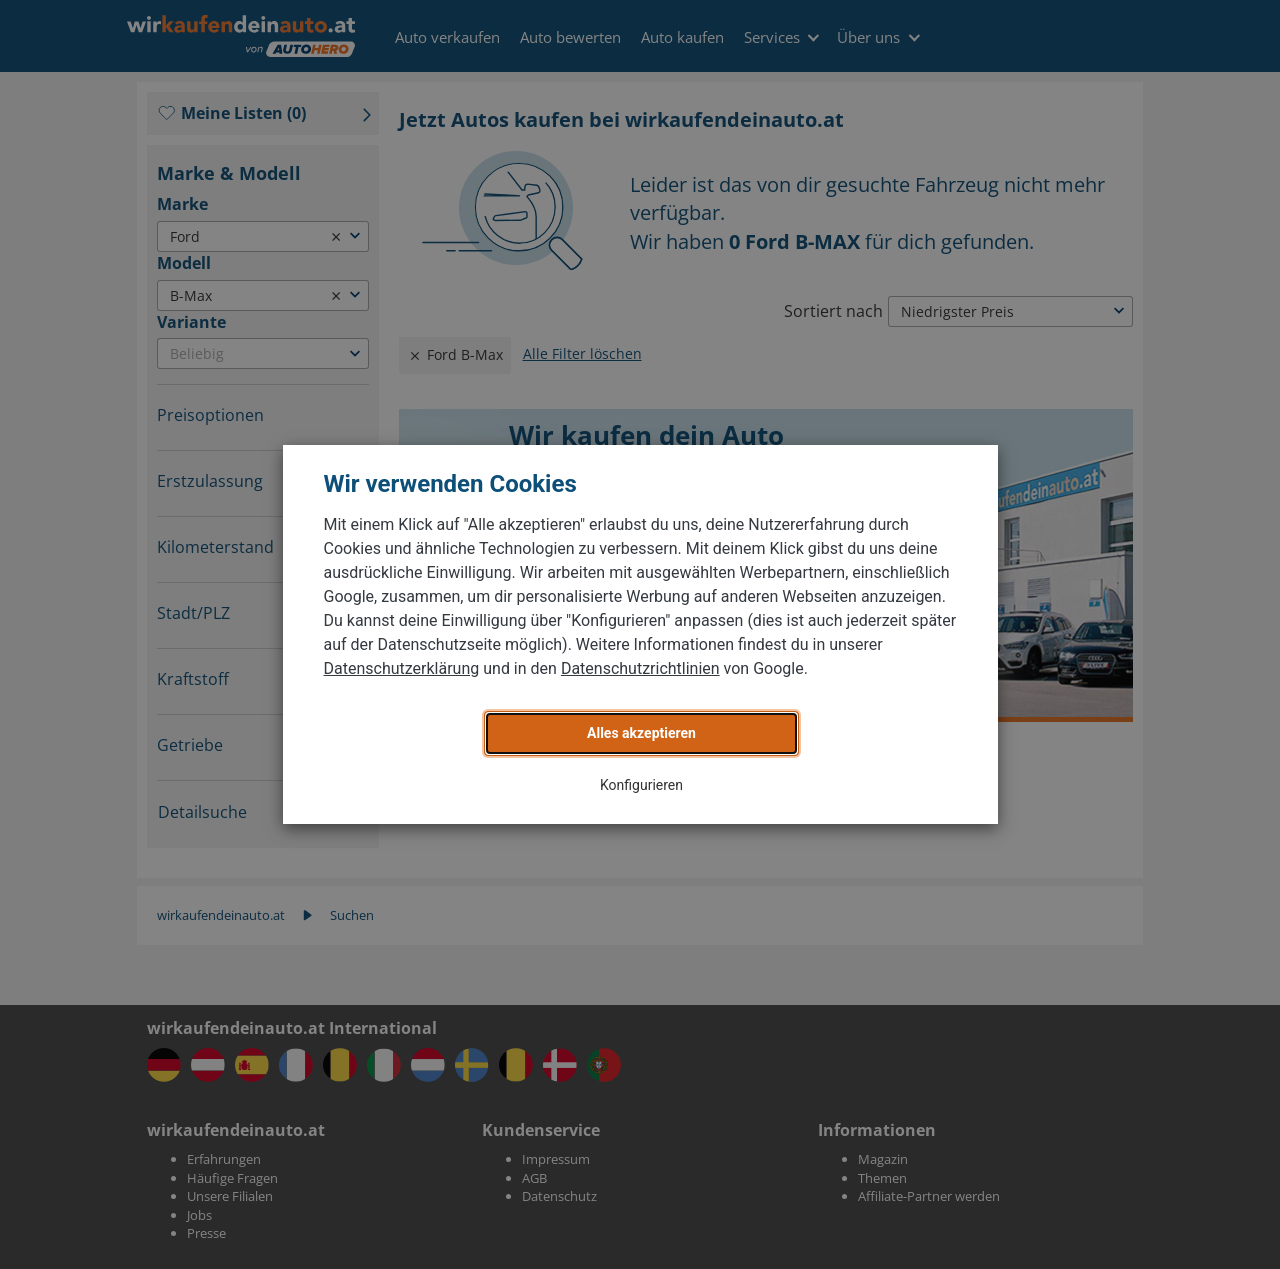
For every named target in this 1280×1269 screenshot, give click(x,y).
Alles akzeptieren (641, 733)
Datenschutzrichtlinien (640, 668)
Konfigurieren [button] (641, 785)
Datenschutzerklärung (402, 668)
